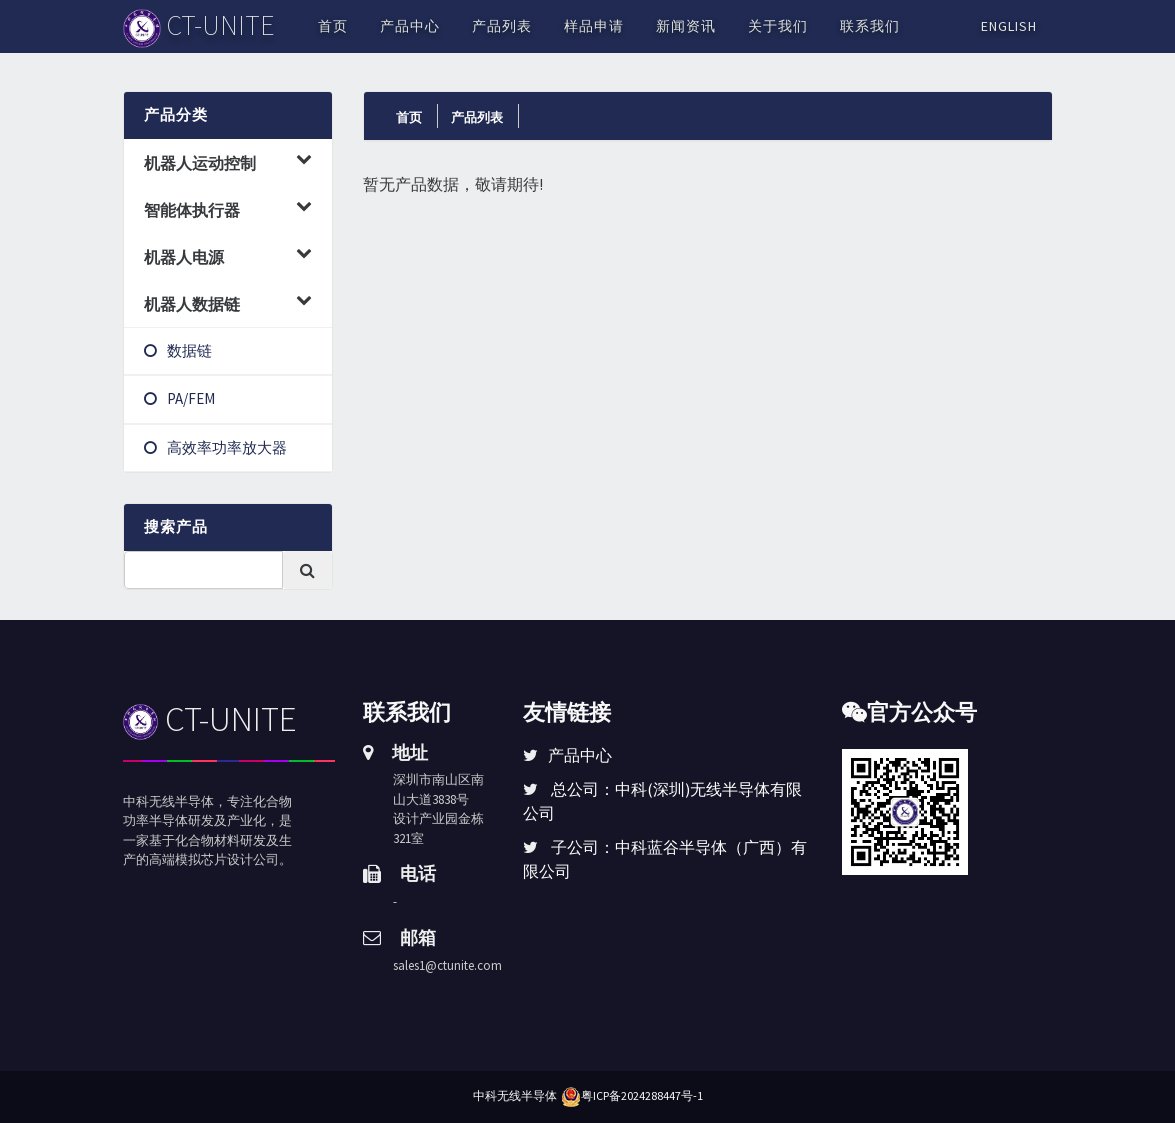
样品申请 (594, 26)
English (1009, 26)
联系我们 (870, 26)
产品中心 (410, 26)
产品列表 (502, 26)
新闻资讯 (686, 26)
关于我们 (778, 26)
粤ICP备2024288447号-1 (642, 1095)
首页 (333, 26)
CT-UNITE (210, 719)
